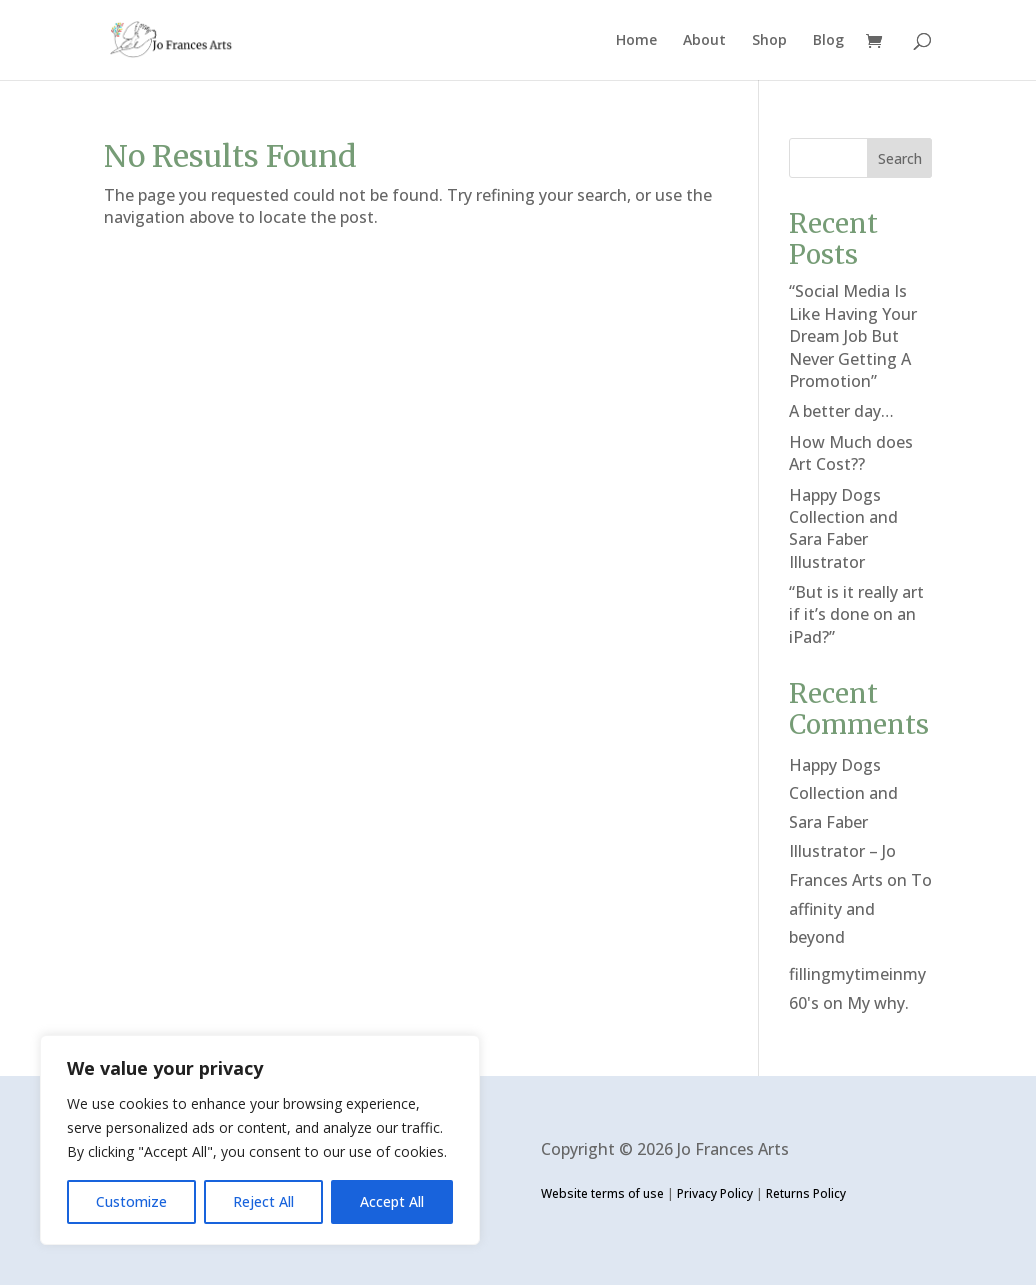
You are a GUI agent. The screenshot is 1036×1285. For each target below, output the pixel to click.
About (704, 41)
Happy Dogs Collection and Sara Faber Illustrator (843, 528)
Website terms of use (602, 1193)
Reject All (263, 1201)
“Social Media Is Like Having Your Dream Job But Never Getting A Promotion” (853, 336)
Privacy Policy (715, 1193)
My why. (878, 1003)
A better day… (841, 411)
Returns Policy (806, 1193)
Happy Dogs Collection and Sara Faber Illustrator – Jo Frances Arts (843, 822)
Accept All (392, 1201)
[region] (260, 1140)
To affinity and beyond (860, 909)
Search (900, 158)
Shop (769, 41)
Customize (131, 1201)
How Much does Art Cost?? (851, 453)
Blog (828, 41)
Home (636, 41)
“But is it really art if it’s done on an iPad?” (856, 614)
